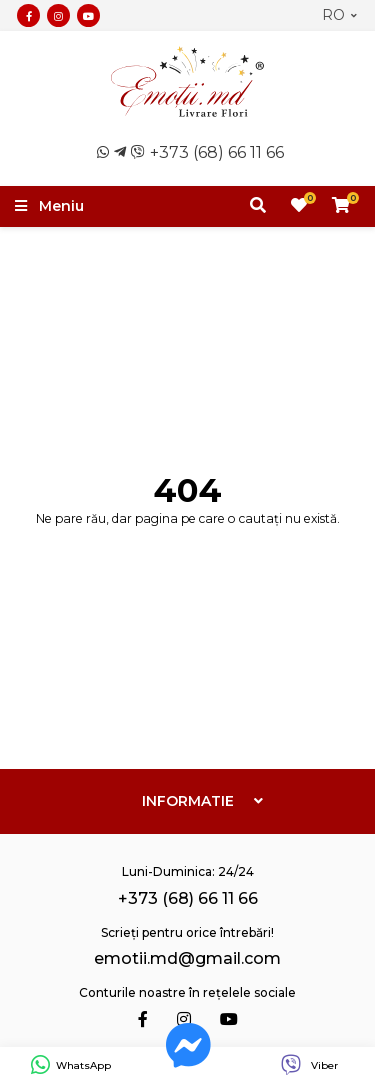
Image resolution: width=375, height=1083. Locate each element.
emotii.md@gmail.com (187, 958)
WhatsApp (71, 1065)
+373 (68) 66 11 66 (217, 152)
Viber (309, 1065)
